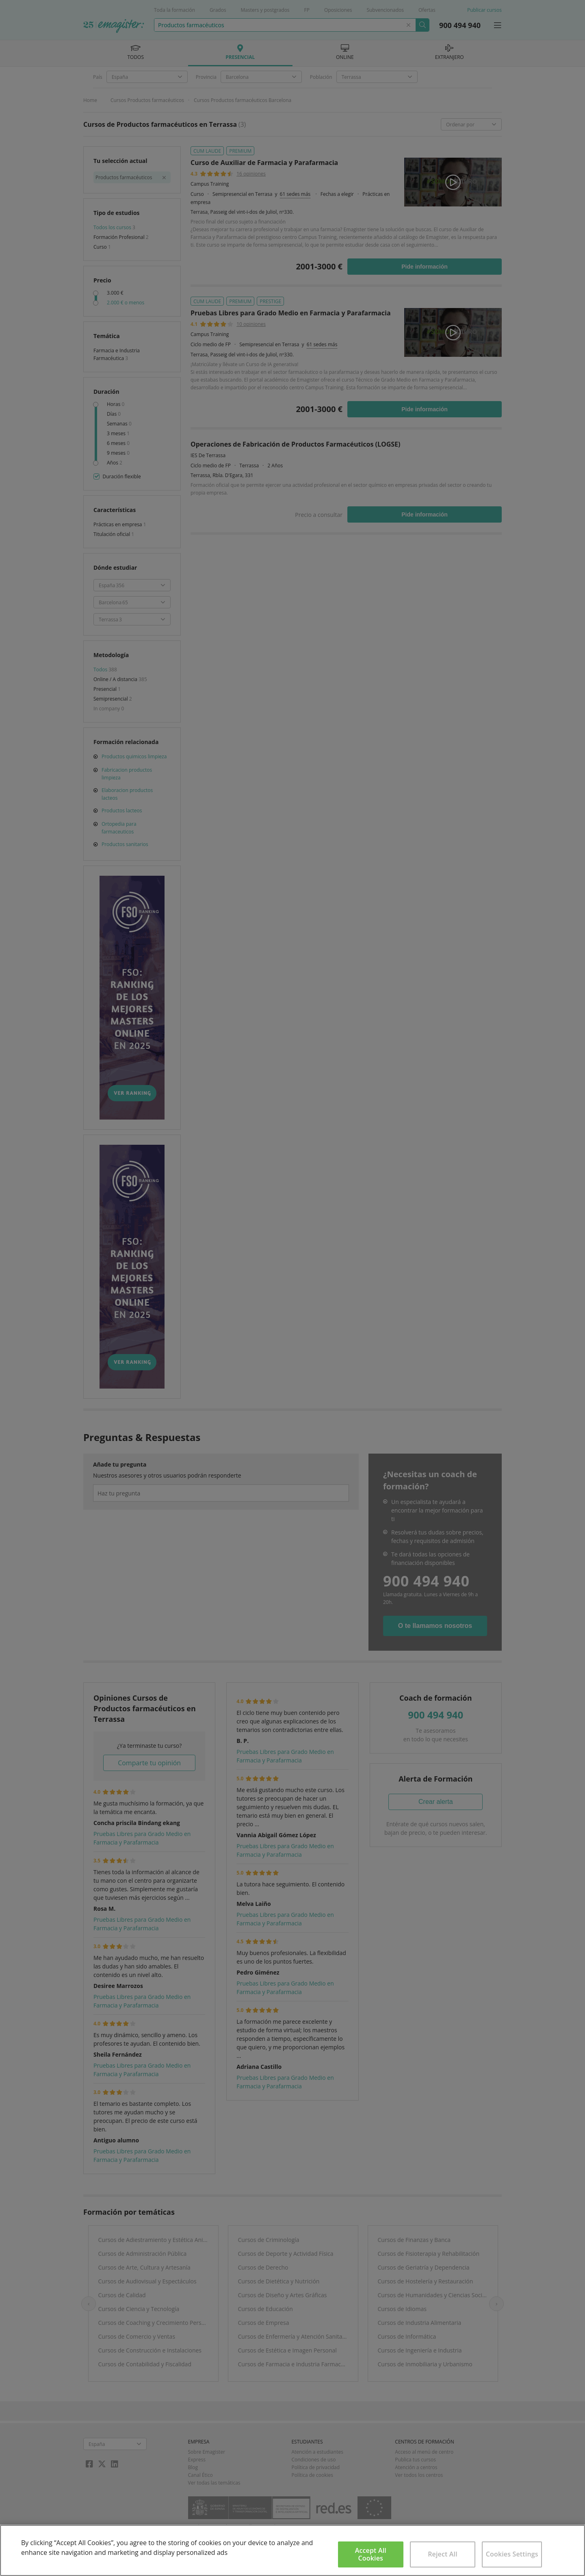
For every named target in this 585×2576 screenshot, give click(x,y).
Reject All (442, 2554)
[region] (292, 2550)
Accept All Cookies (370, 2554)
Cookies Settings (512, 2554)
